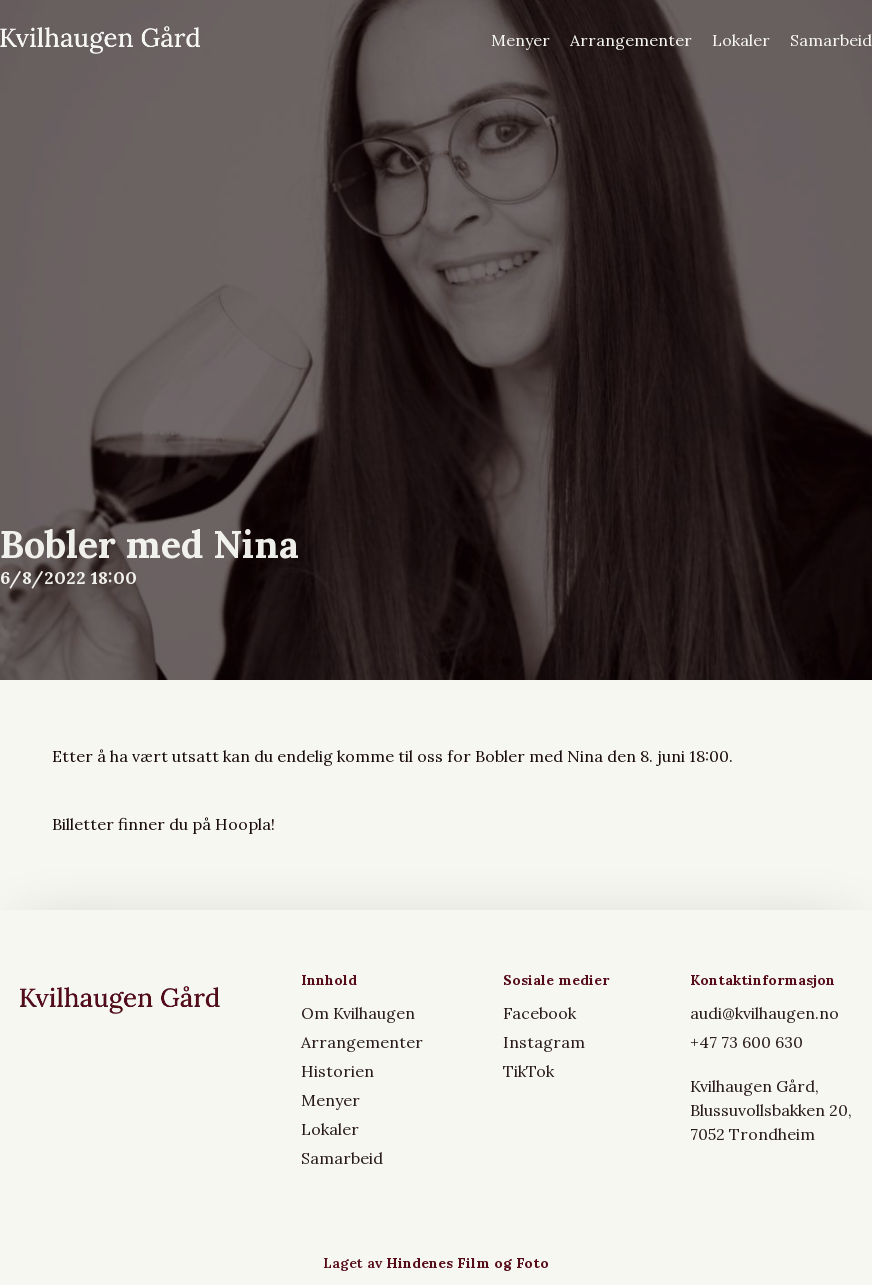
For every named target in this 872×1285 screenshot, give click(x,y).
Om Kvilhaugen (358, 1013)
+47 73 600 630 (746, 1042)
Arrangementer (631, 40)
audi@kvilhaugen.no (764, 1013)
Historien (337, 1071)
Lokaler (741, 40)
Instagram (544, 1042)
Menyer (520, 40)
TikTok (528, 1071)
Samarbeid (831, 40)
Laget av (436, 1263)
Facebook (539, 1013)
